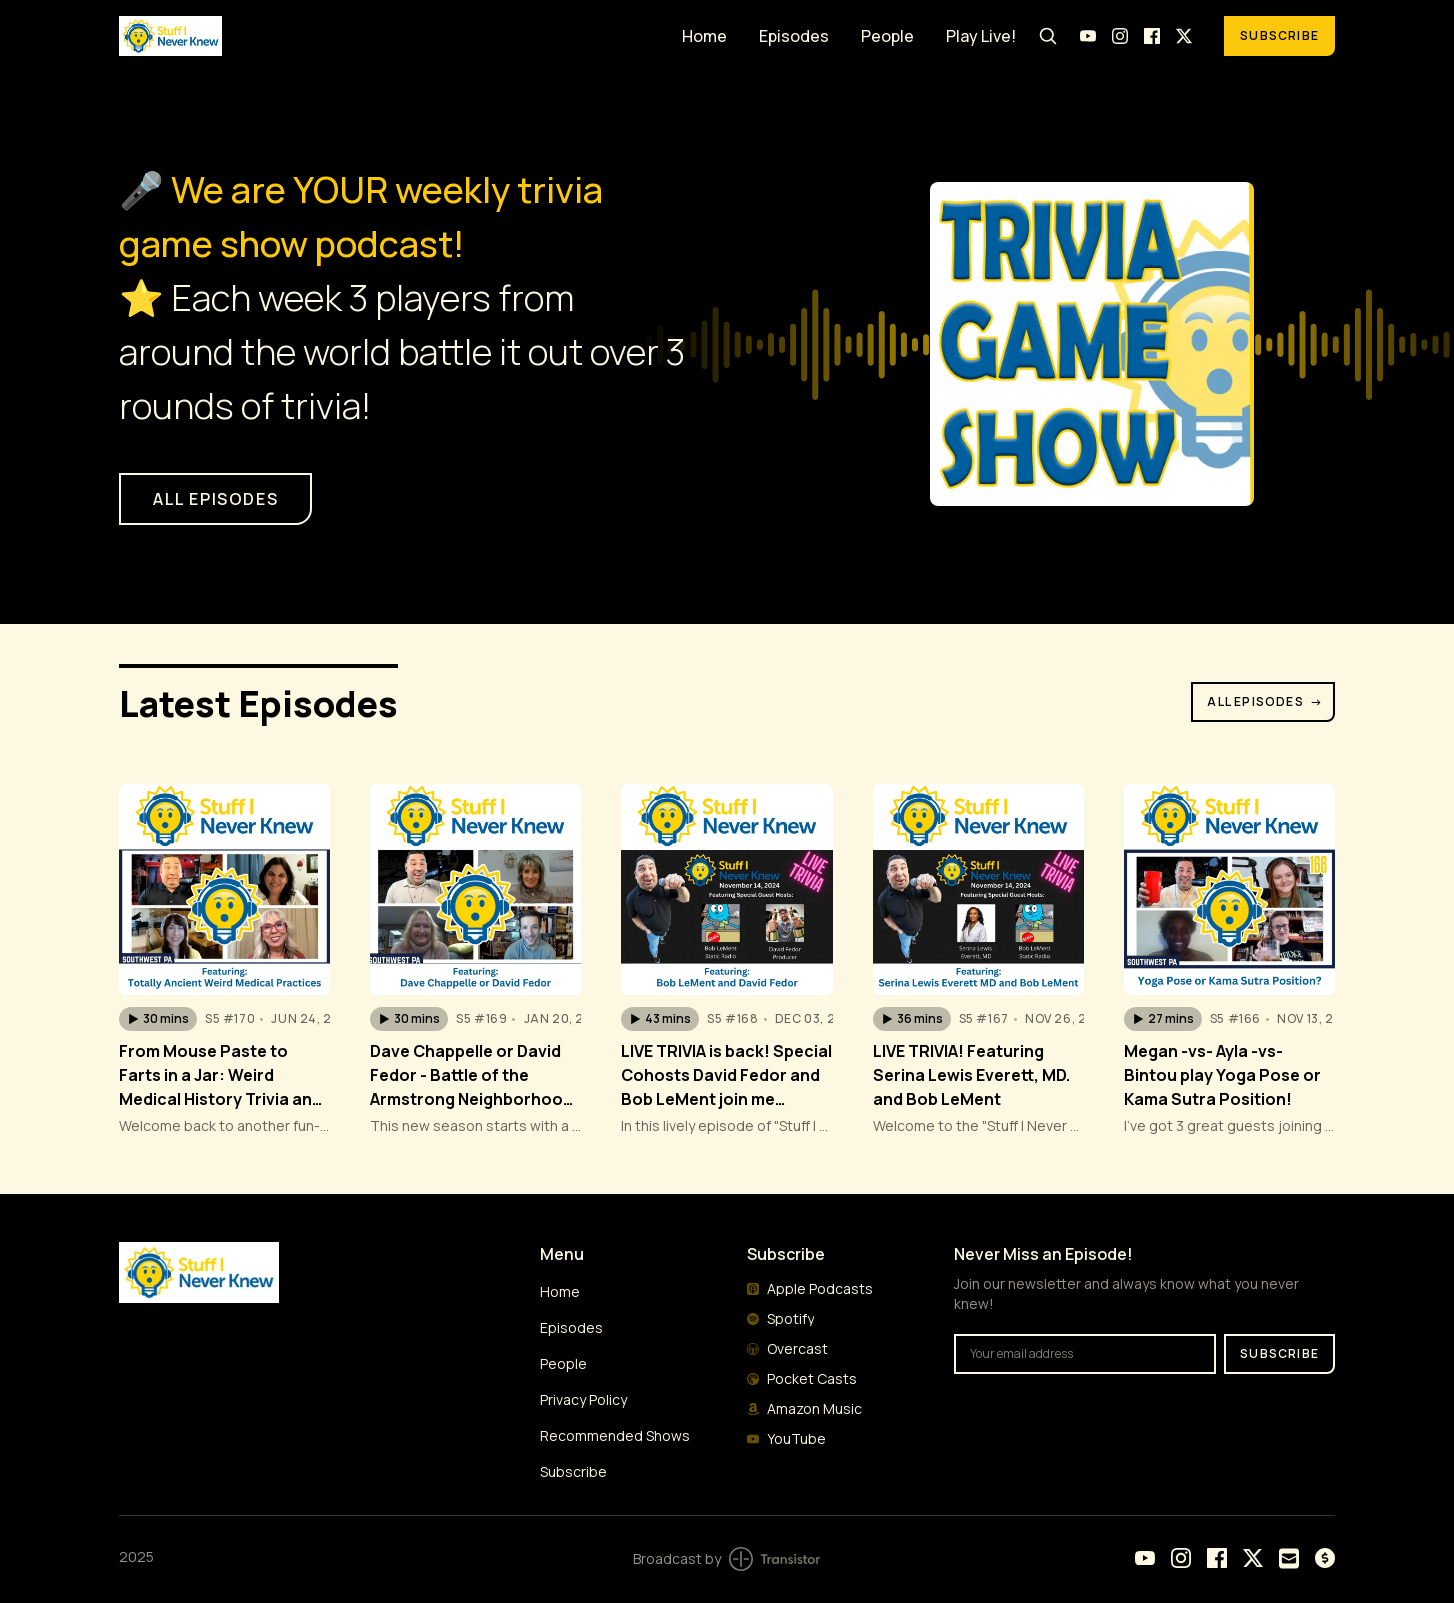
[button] (158, 1019)
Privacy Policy (583, 1399)
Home (704, 36)
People (887, 36)
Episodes (794, 36)
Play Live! (981, 36)
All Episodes (1265, 701)
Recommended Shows (615, 1435)
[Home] (388, 35)
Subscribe (1279, 35)
